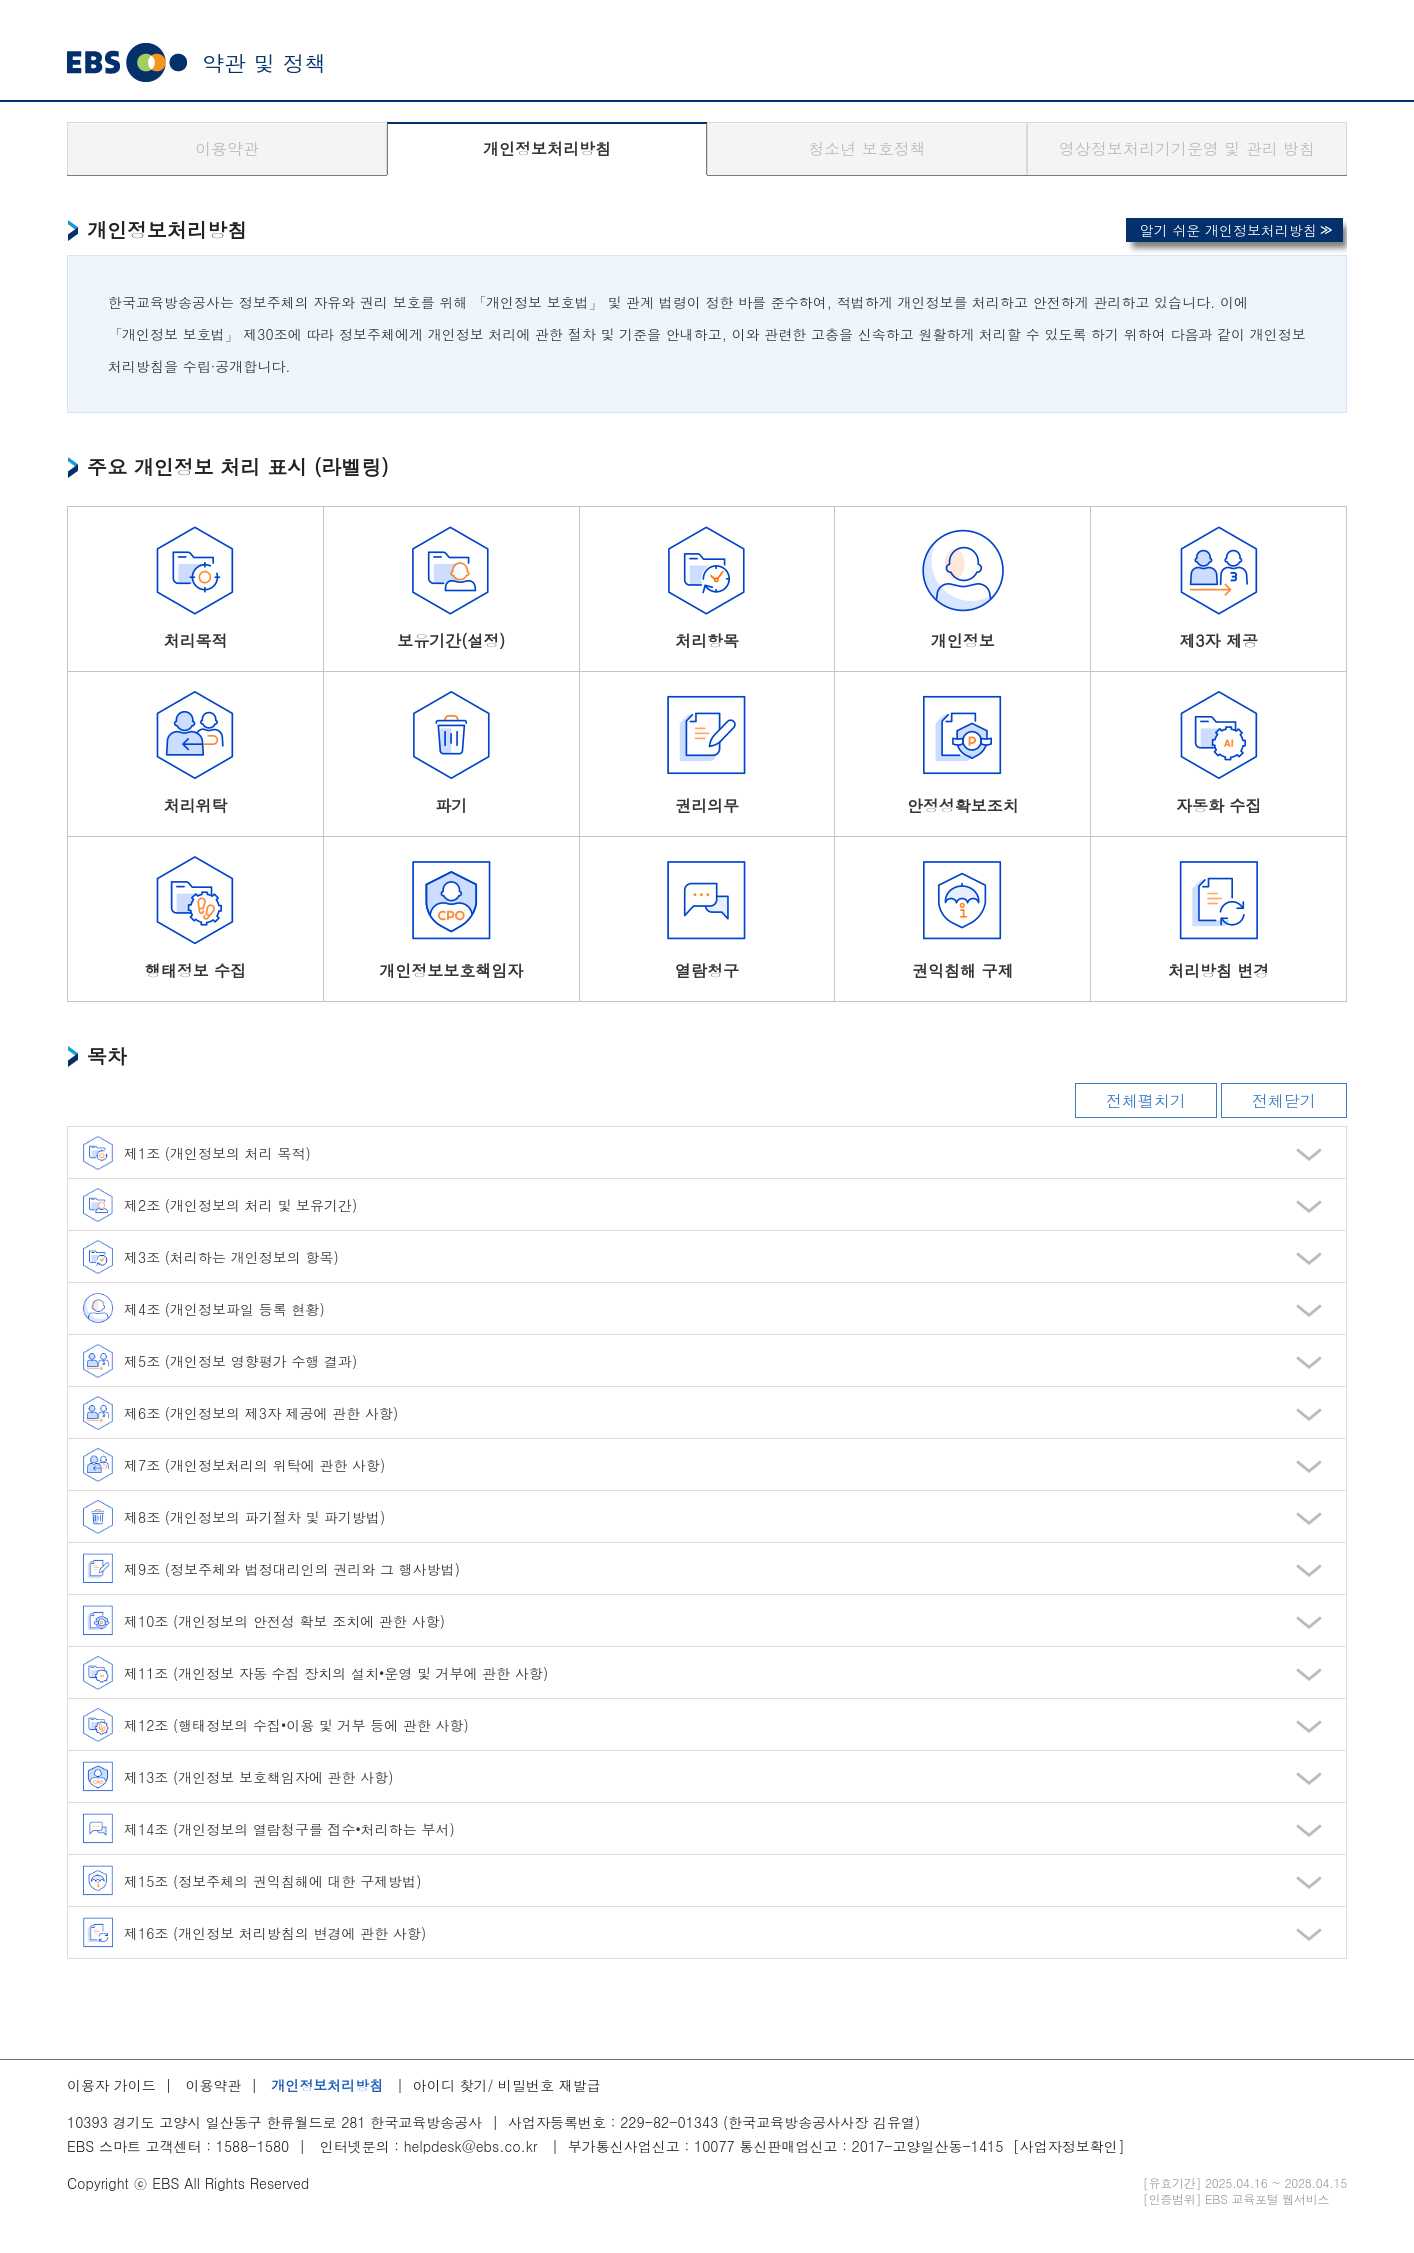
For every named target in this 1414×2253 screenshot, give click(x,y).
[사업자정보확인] (1069, 2146)
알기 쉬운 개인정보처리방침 (1228, 230)
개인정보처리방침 (547, 148)
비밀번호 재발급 (549, 2085)
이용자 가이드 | (124, 2085)
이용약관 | (226, 2085)
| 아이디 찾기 (437, 2085)
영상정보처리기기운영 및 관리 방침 (1187, 148)
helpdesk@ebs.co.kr (471, 2146)
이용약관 (227, 148)
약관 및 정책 (264, 63)
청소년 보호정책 (866, 148)
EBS (127, 63)
